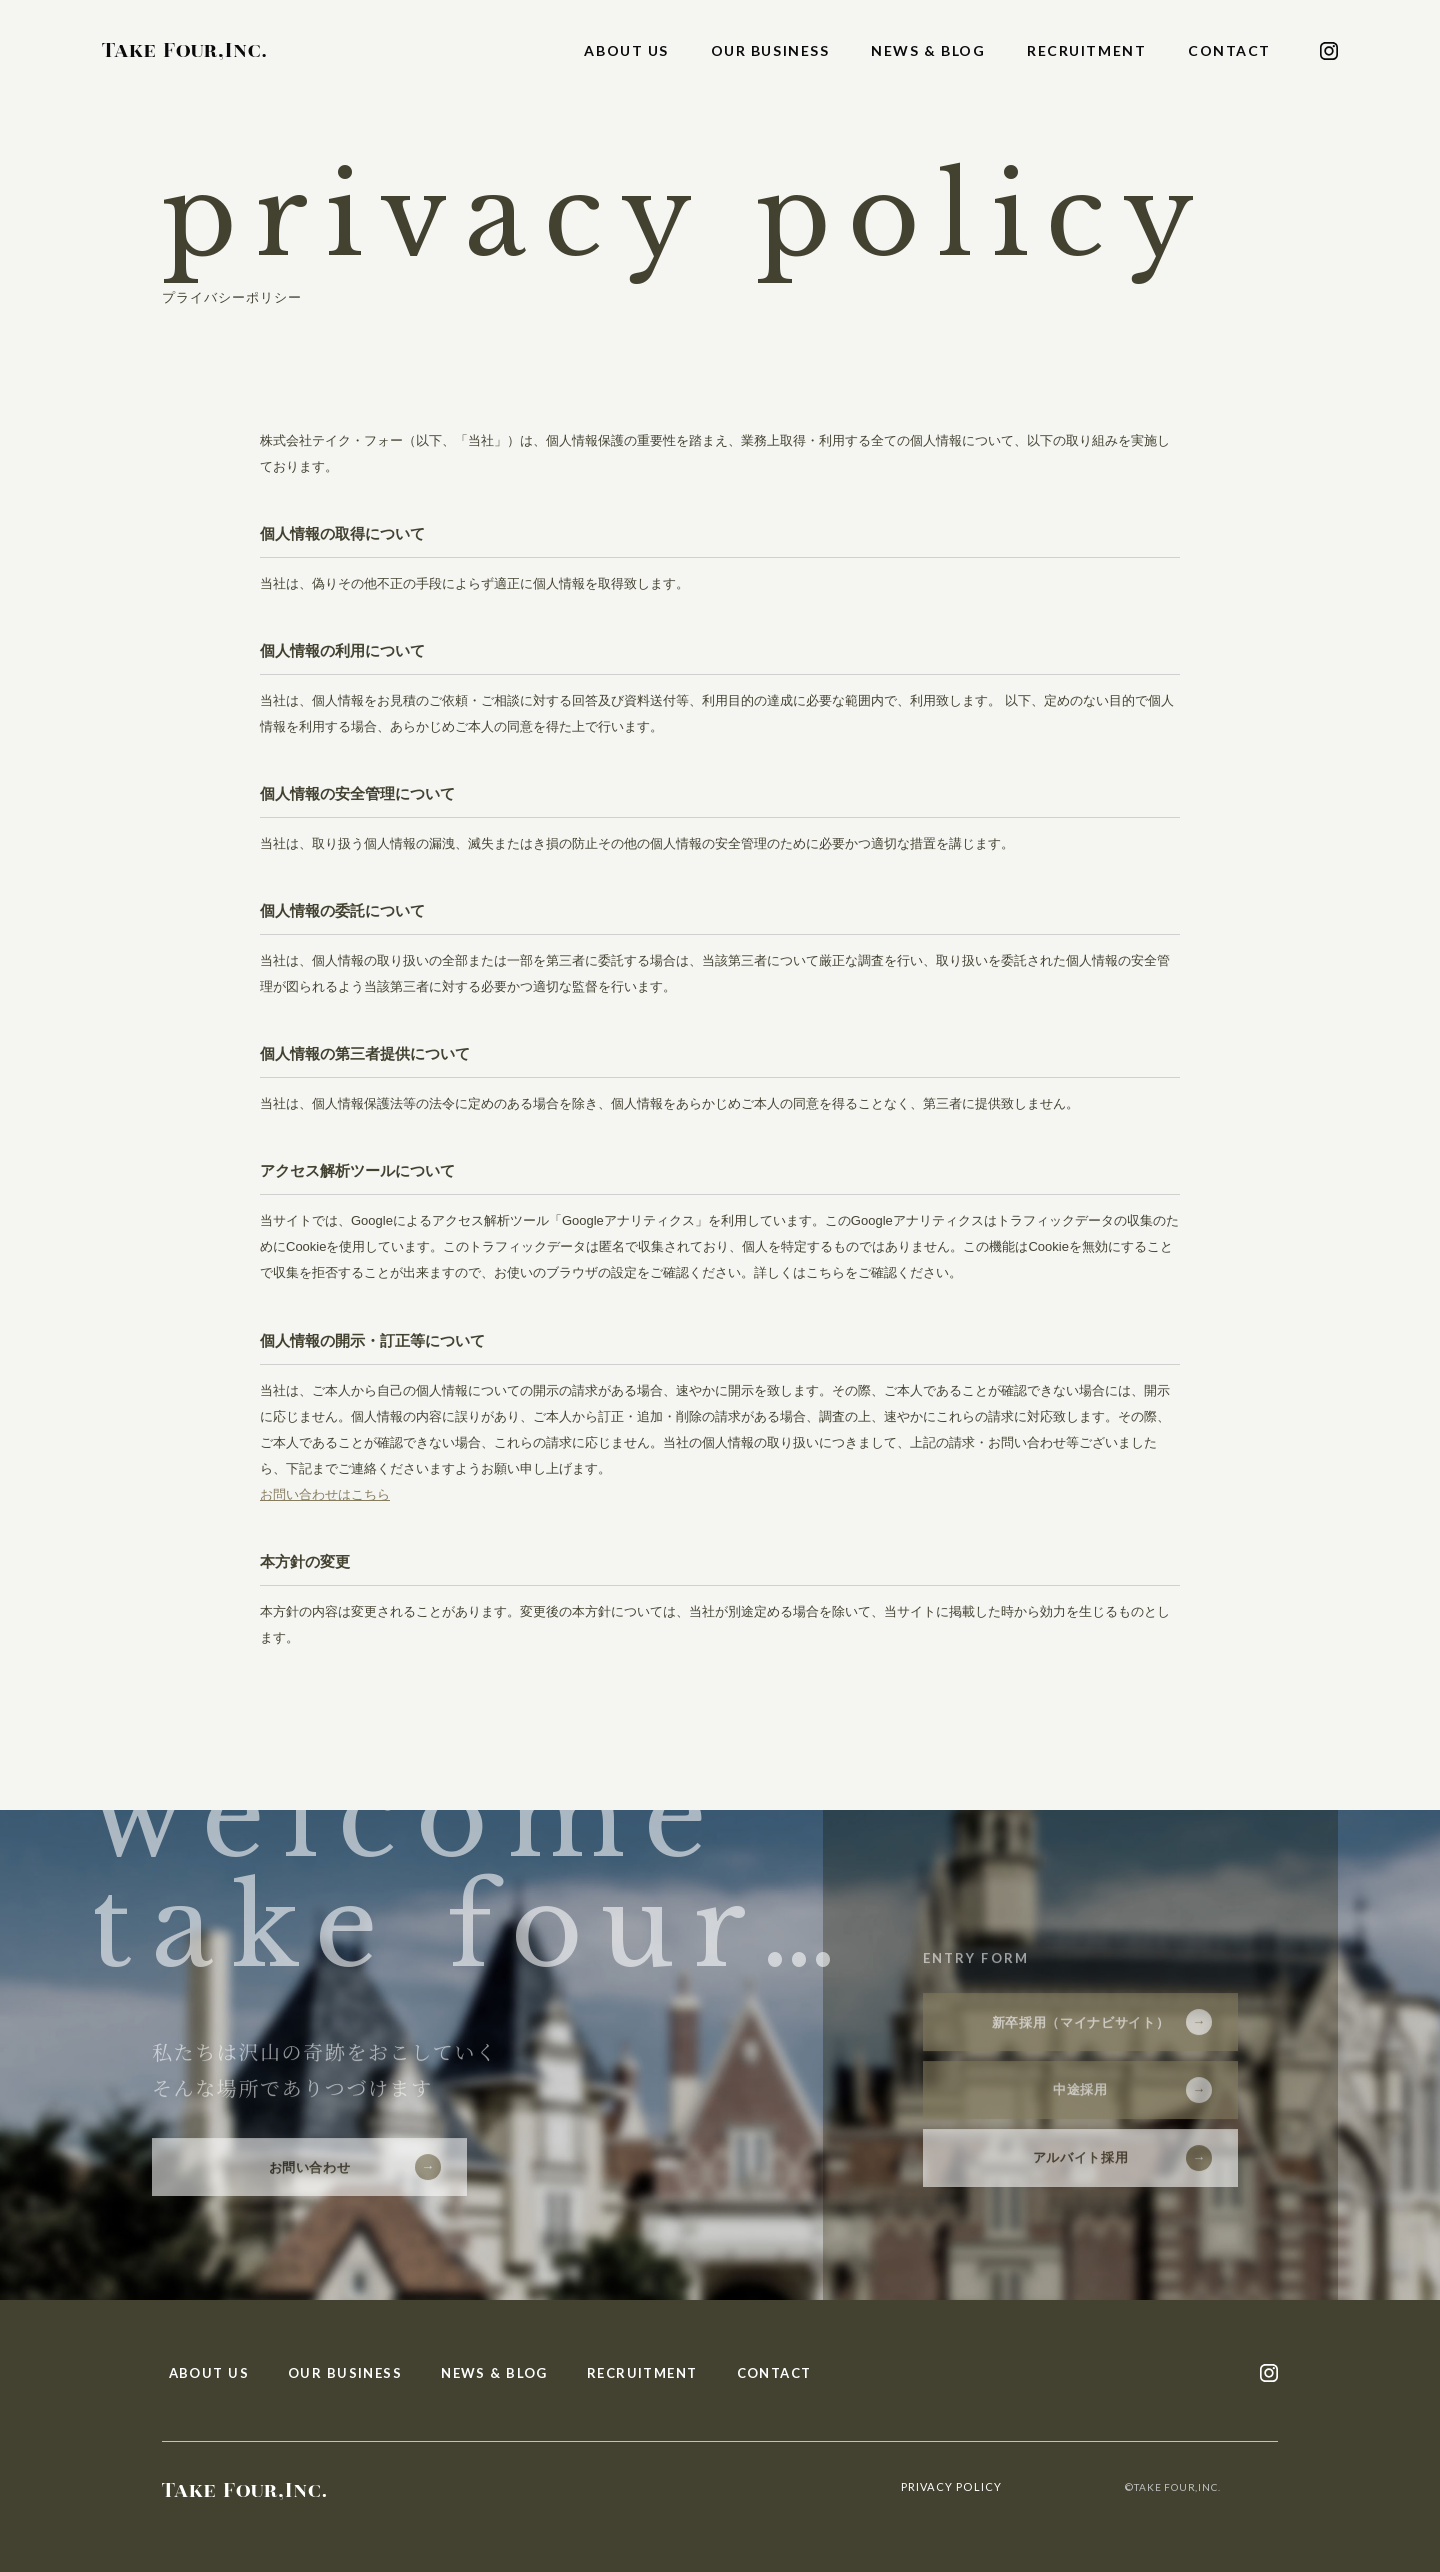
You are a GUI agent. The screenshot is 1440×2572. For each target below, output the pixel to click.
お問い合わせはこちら (325, 1494)
